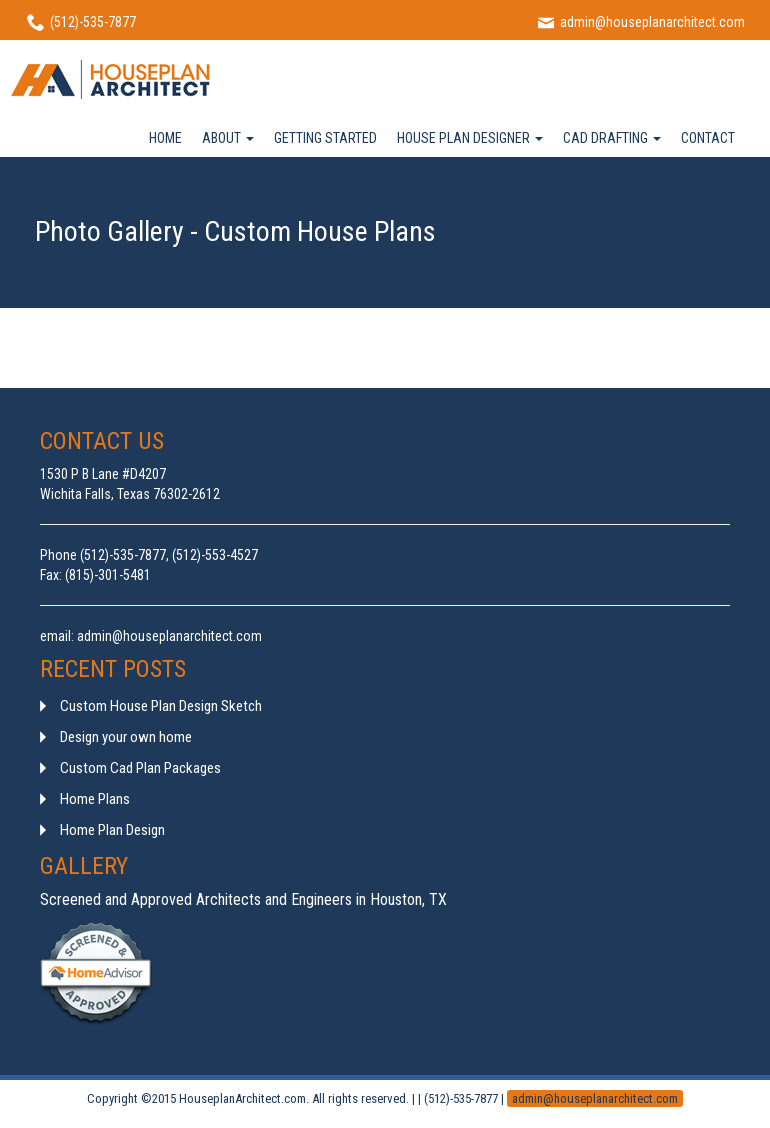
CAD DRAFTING (612, 138)
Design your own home (126, 737)
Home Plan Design (112, 830)
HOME (165, 138)
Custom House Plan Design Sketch (161, 706)
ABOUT (228, 138)
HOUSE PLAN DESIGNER (470, 138)
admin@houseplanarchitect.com (595, 1098)
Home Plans (95, 799)
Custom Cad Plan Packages (140, 768)
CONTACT (708, 138)
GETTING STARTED (325, 138)
